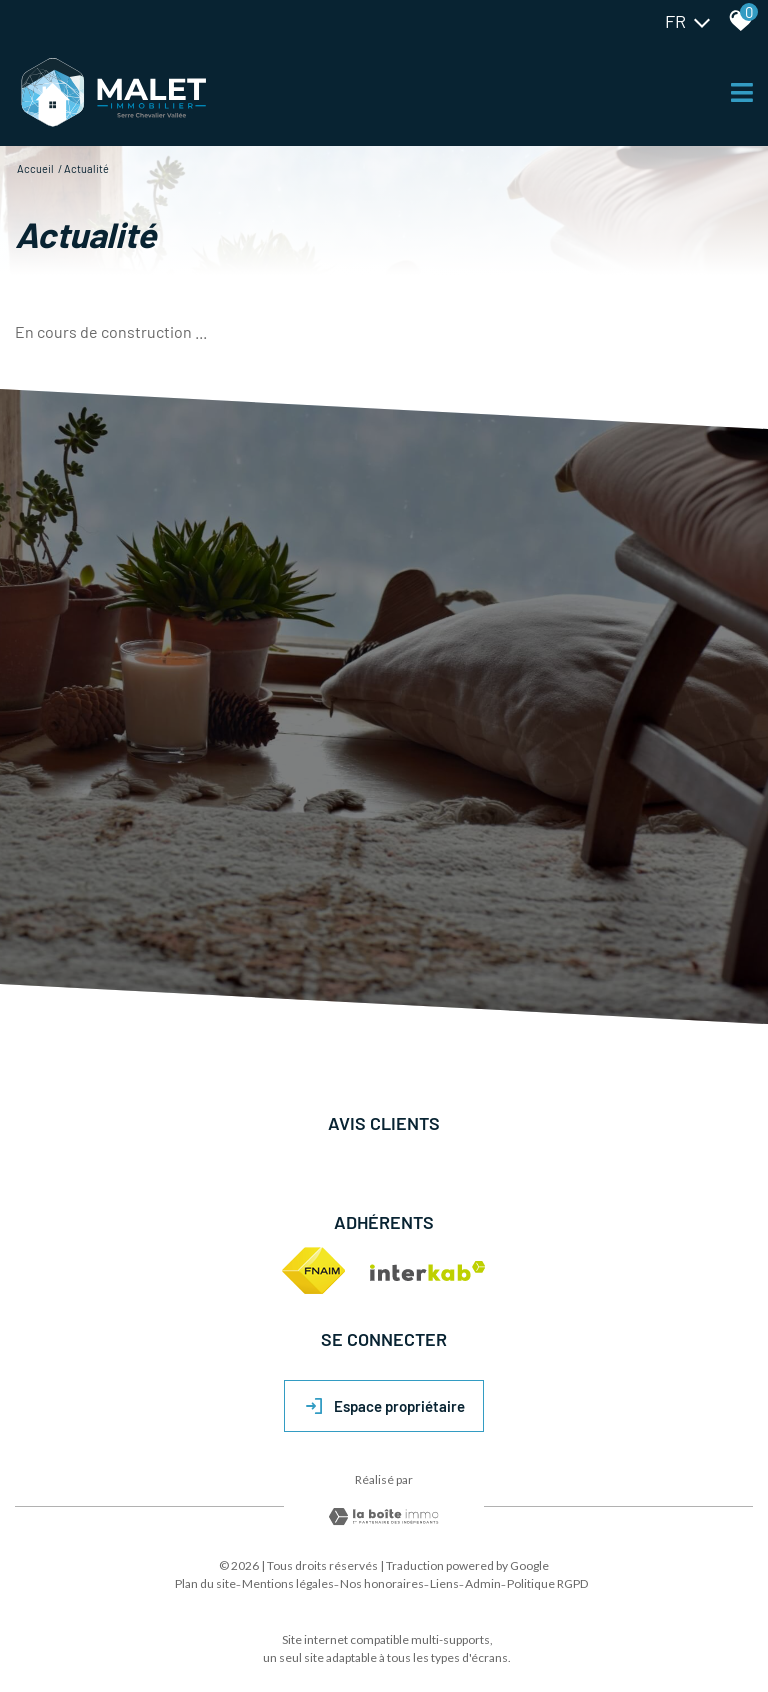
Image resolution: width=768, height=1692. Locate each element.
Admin (483, 1583)
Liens (444, 1583)
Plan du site (205, 1583)
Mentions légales (288, 1583)
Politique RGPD (547, 1583)
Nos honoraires (382, 1583)
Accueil (35, 168)
